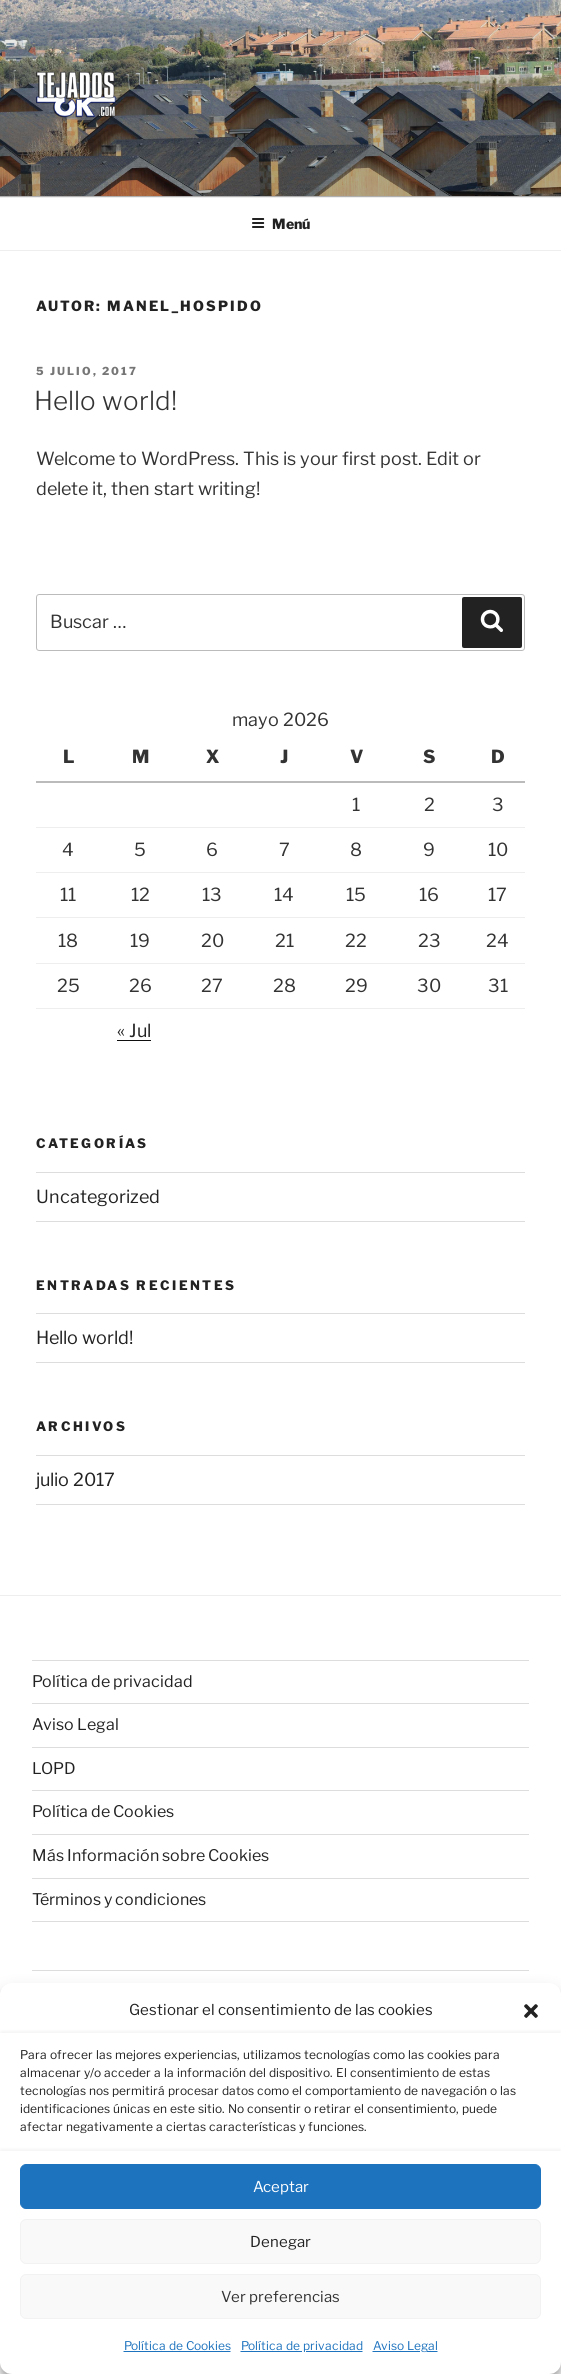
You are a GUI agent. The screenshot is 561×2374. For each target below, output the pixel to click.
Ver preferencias (280, 2297)
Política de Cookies (177, 2345)
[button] (531, 2011)
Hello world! (105, 400)
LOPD (54, 1768)
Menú (280, 223)
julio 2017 (75, 1479)
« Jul (134, 1030)
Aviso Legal (405, 2345)
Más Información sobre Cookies (150, 1855)
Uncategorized (98, 1196)
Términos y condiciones (119, 1899)
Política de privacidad (302, 2345)
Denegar (280, 2242)
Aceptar (281, 2187)
